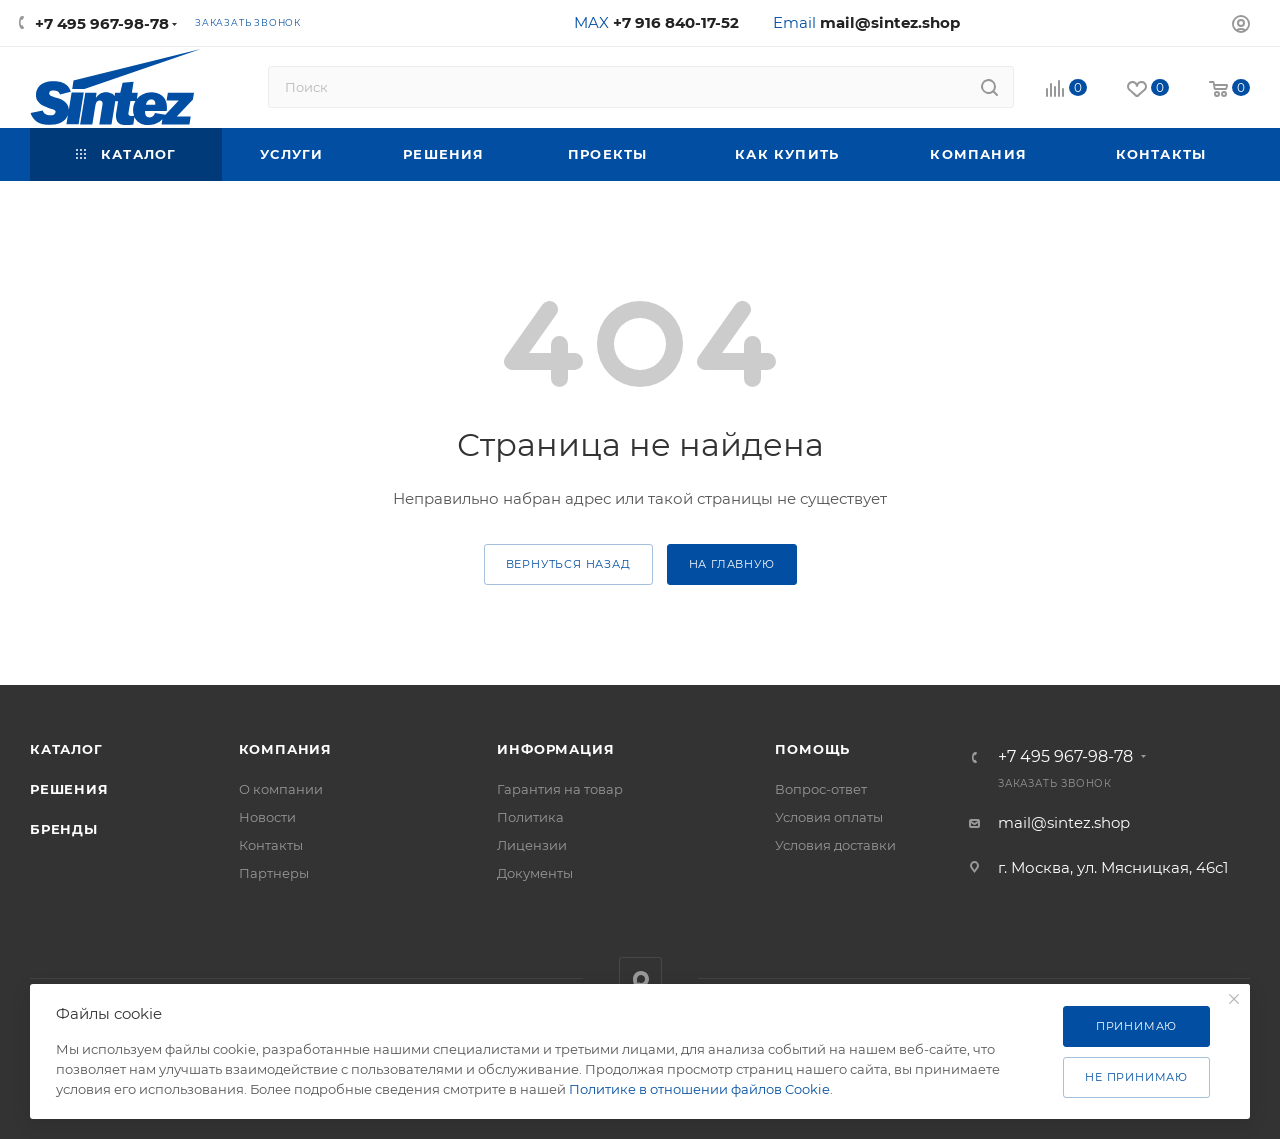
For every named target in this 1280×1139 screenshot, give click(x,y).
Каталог (66, 749)
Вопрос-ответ (821, 789)
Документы (535, 873)
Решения (69, 789)
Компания (285, 749)
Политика (530, 817)
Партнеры (274, 873)
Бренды (64, 829)
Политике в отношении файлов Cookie (699, 1089)
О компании (281, 789)
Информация (555, 749)
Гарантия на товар (560, 789)
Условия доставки (835, 845)
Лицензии (532, 845)
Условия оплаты (829, 817)
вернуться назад (568, 564)
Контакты (271, 845)
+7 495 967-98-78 (102, 23)
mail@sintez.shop (1064, 822)
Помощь (812, 749)
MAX (656, 22)
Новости (267, 817)
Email (866, 22)
